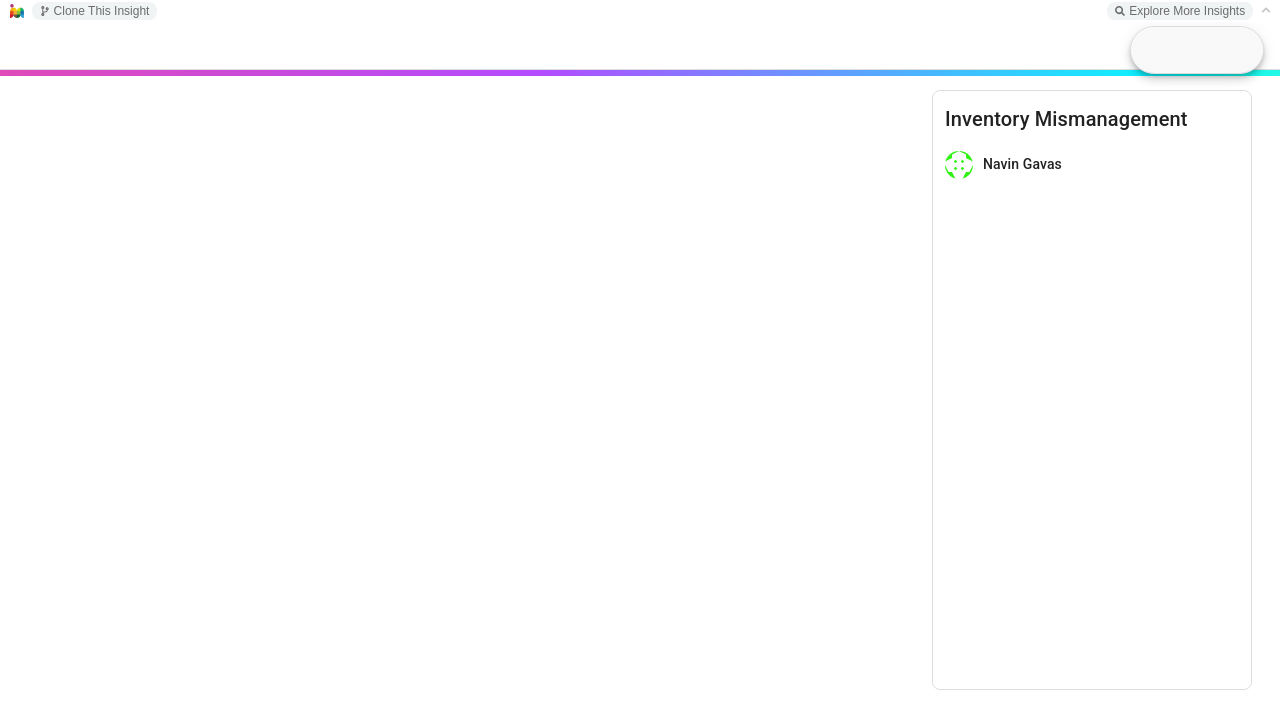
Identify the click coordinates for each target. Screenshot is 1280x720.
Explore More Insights (1180, 11)
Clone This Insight (95, 11)
